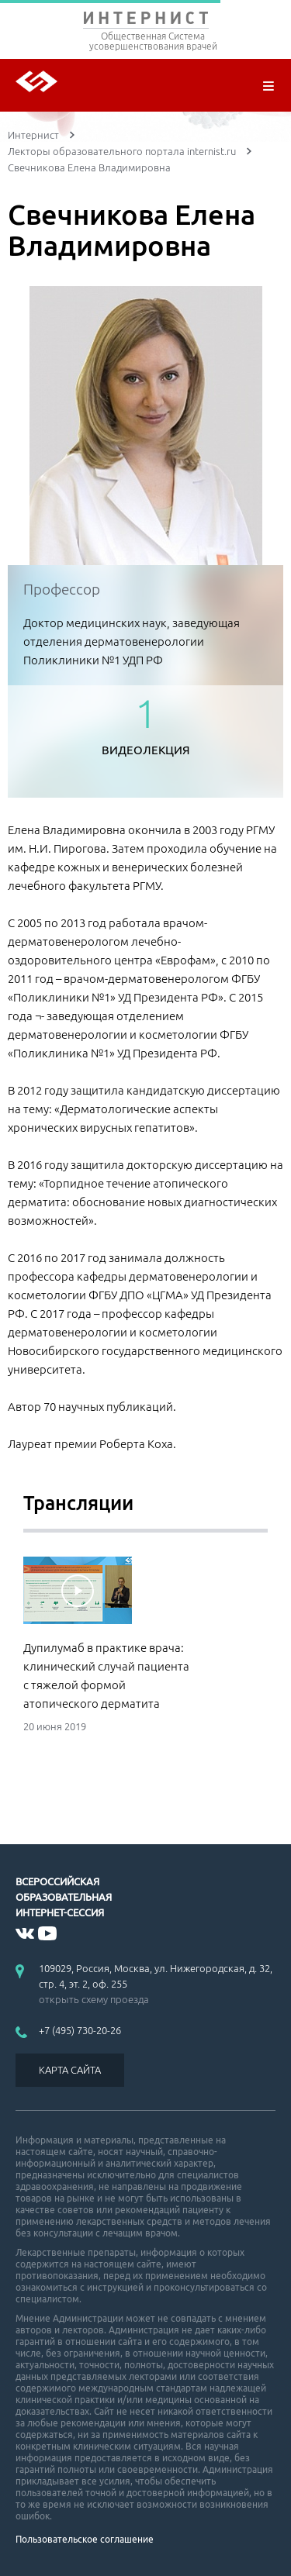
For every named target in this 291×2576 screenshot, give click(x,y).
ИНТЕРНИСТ (145, 21)
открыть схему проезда (94, 1999)
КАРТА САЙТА (70, 2069)
